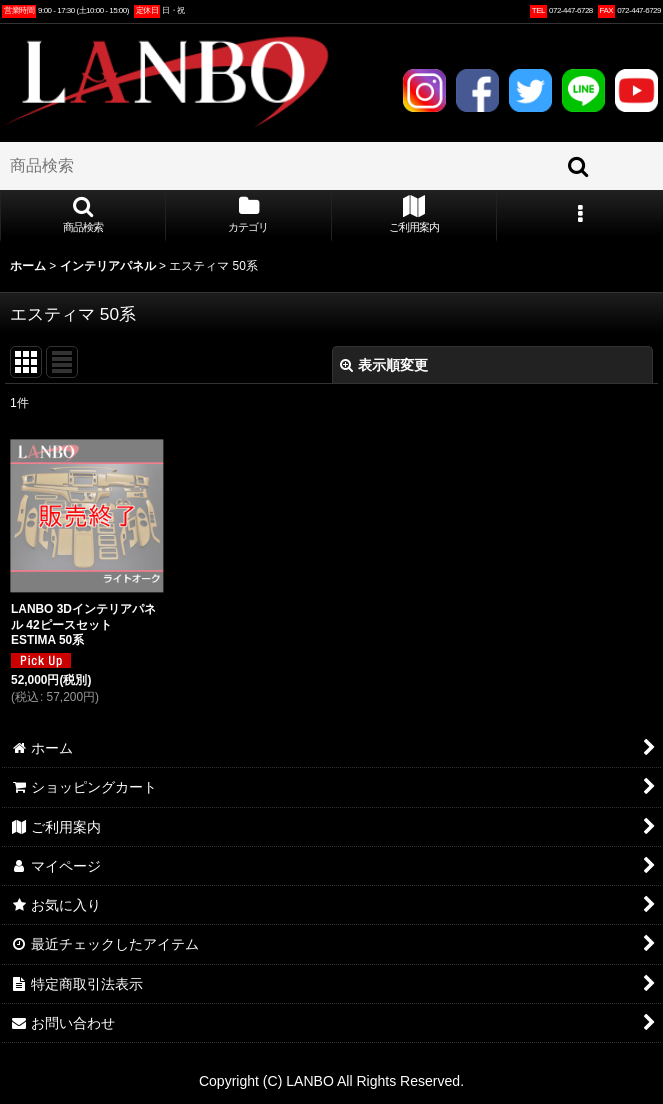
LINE (583, 90)
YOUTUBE (636, 90)
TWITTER (530, 90)
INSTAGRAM (424, 90)
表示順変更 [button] (384, 365)
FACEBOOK (477, 90)
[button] (83, 216)
